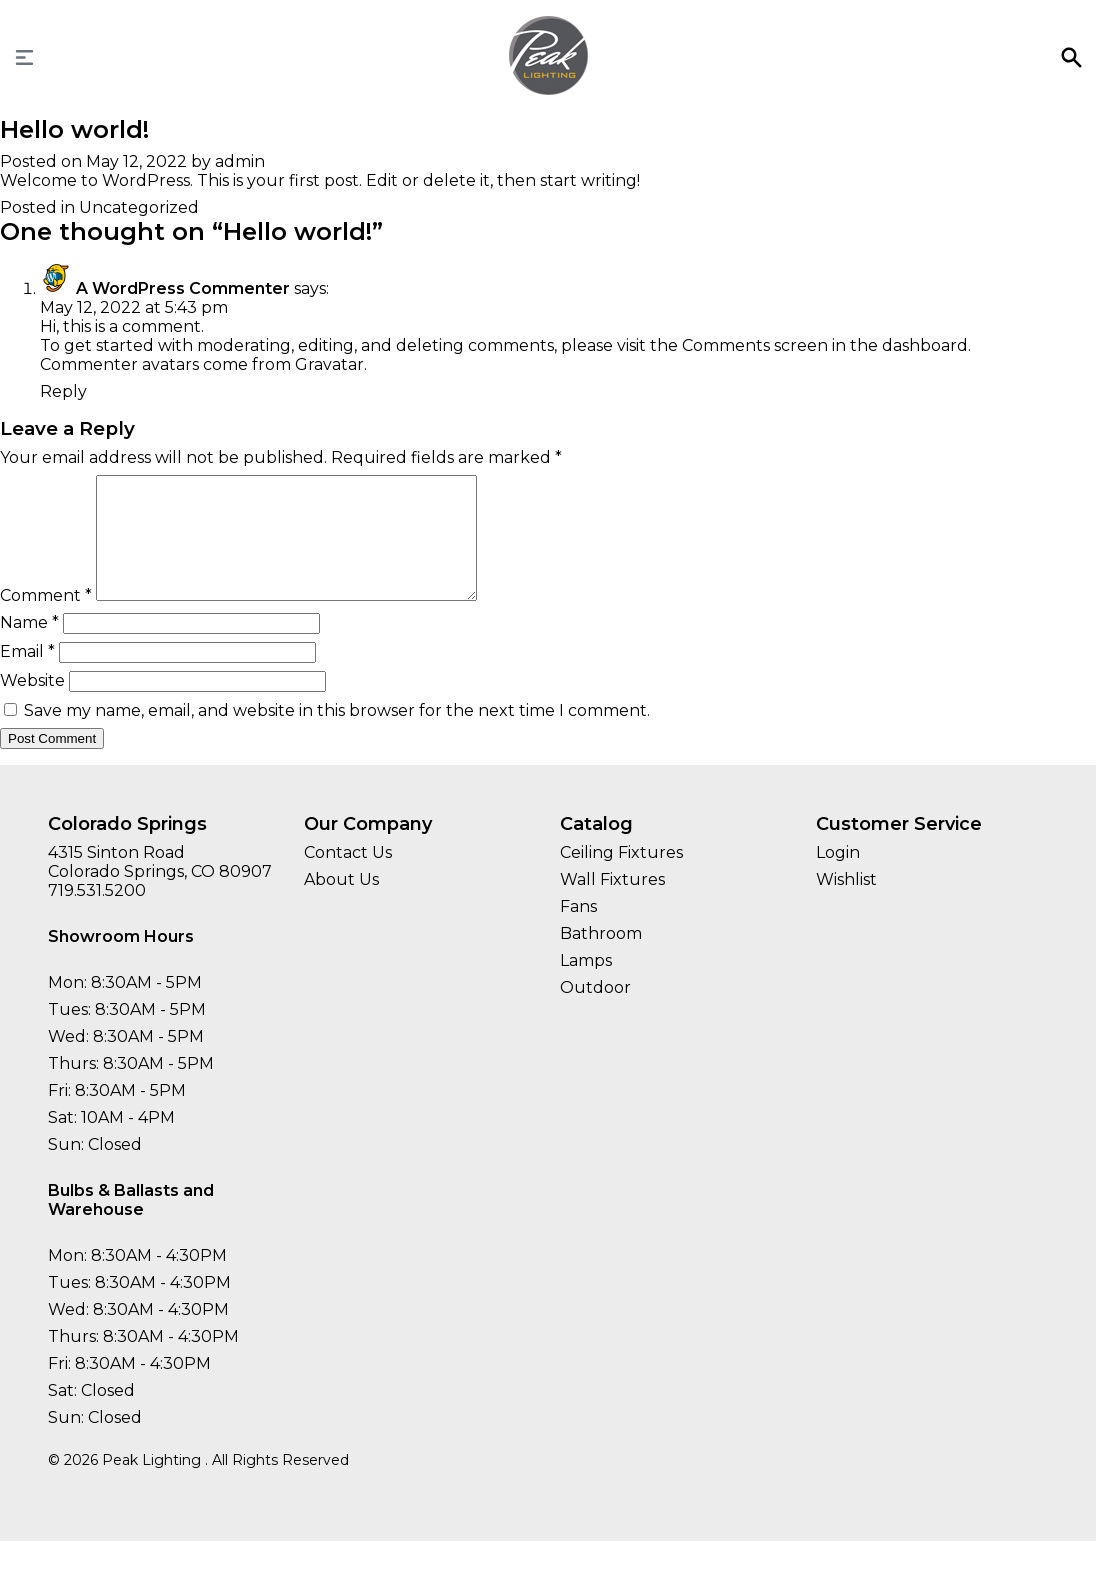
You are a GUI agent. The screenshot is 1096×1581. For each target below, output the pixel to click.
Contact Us (348, 876)
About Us (341, 903)
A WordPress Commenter (183, 288)
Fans (578, 930)
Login (838, 876)
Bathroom (601, 957)
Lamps (586, 984)
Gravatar (329, 364)
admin (240, 161)
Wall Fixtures (612, 903)
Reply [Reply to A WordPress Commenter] (63, 391)
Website (32, 704)
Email (27, 675)
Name (29, 646)
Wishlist (846, 903)
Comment (46, 619)
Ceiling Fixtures (621, 876)
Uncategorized (139, 207)
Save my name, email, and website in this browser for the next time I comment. (337, 734)
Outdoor (595, 1011)
